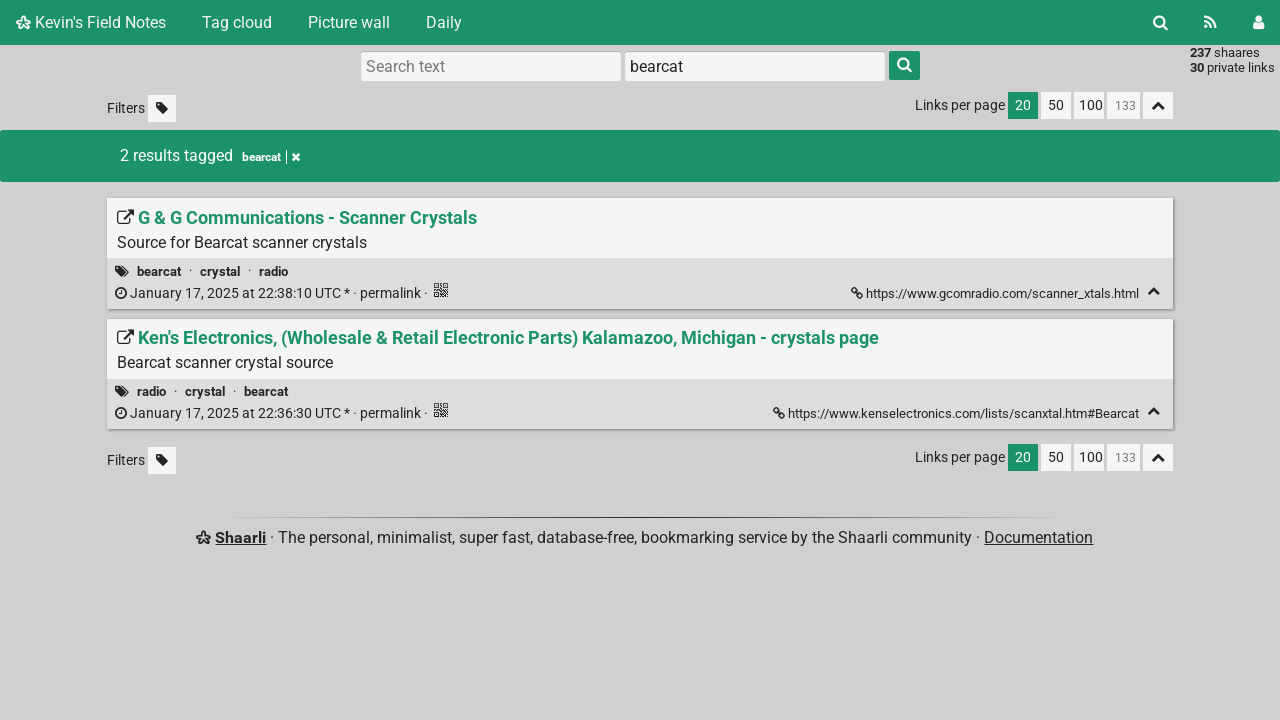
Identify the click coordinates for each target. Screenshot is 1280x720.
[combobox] (755, 66)
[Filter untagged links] (162, 108)
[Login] (1258, 22)
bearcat (159, 271)
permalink (269, 293)
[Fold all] (1158, 105)
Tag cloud (237, 22)
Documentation (1038, 537)
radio (273, 271)
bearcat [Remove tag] (271, 157)
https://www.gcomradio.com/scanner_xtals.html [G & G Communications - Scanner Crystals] (996, 293)
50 (1056, 105)
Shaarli (240, 537)
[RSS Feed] (1210, 22)
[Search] (1160, 22)
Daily (444, 22)
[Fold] (1153, 291)
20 (1023, 105)
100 (1091, 105)
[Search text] (491, 66)
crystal (220, 271)
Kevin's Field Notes (91, 22)
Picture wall (349, 22)
